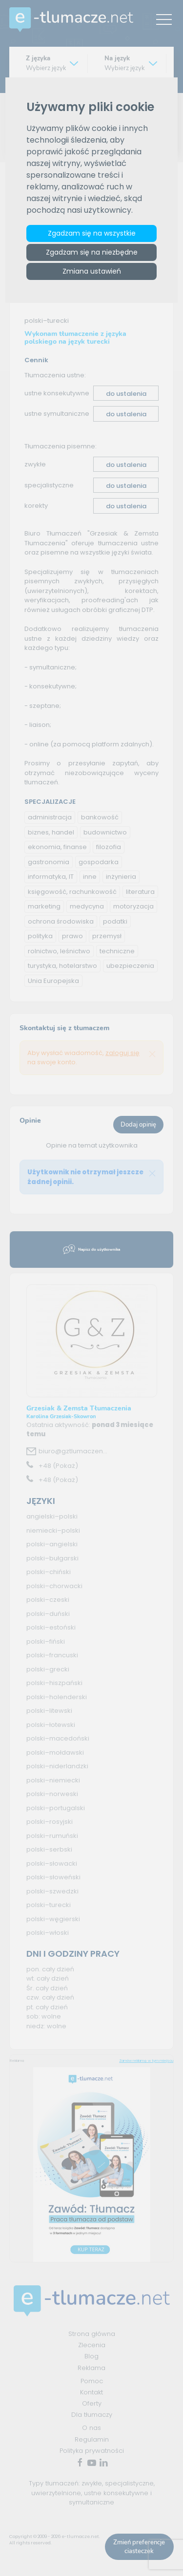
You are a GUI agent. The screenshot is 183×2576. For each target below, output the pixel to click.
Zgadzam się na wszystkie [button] (92, 233)
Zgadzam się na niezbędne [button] (92, 252)
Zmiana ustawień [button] (91, 271)
